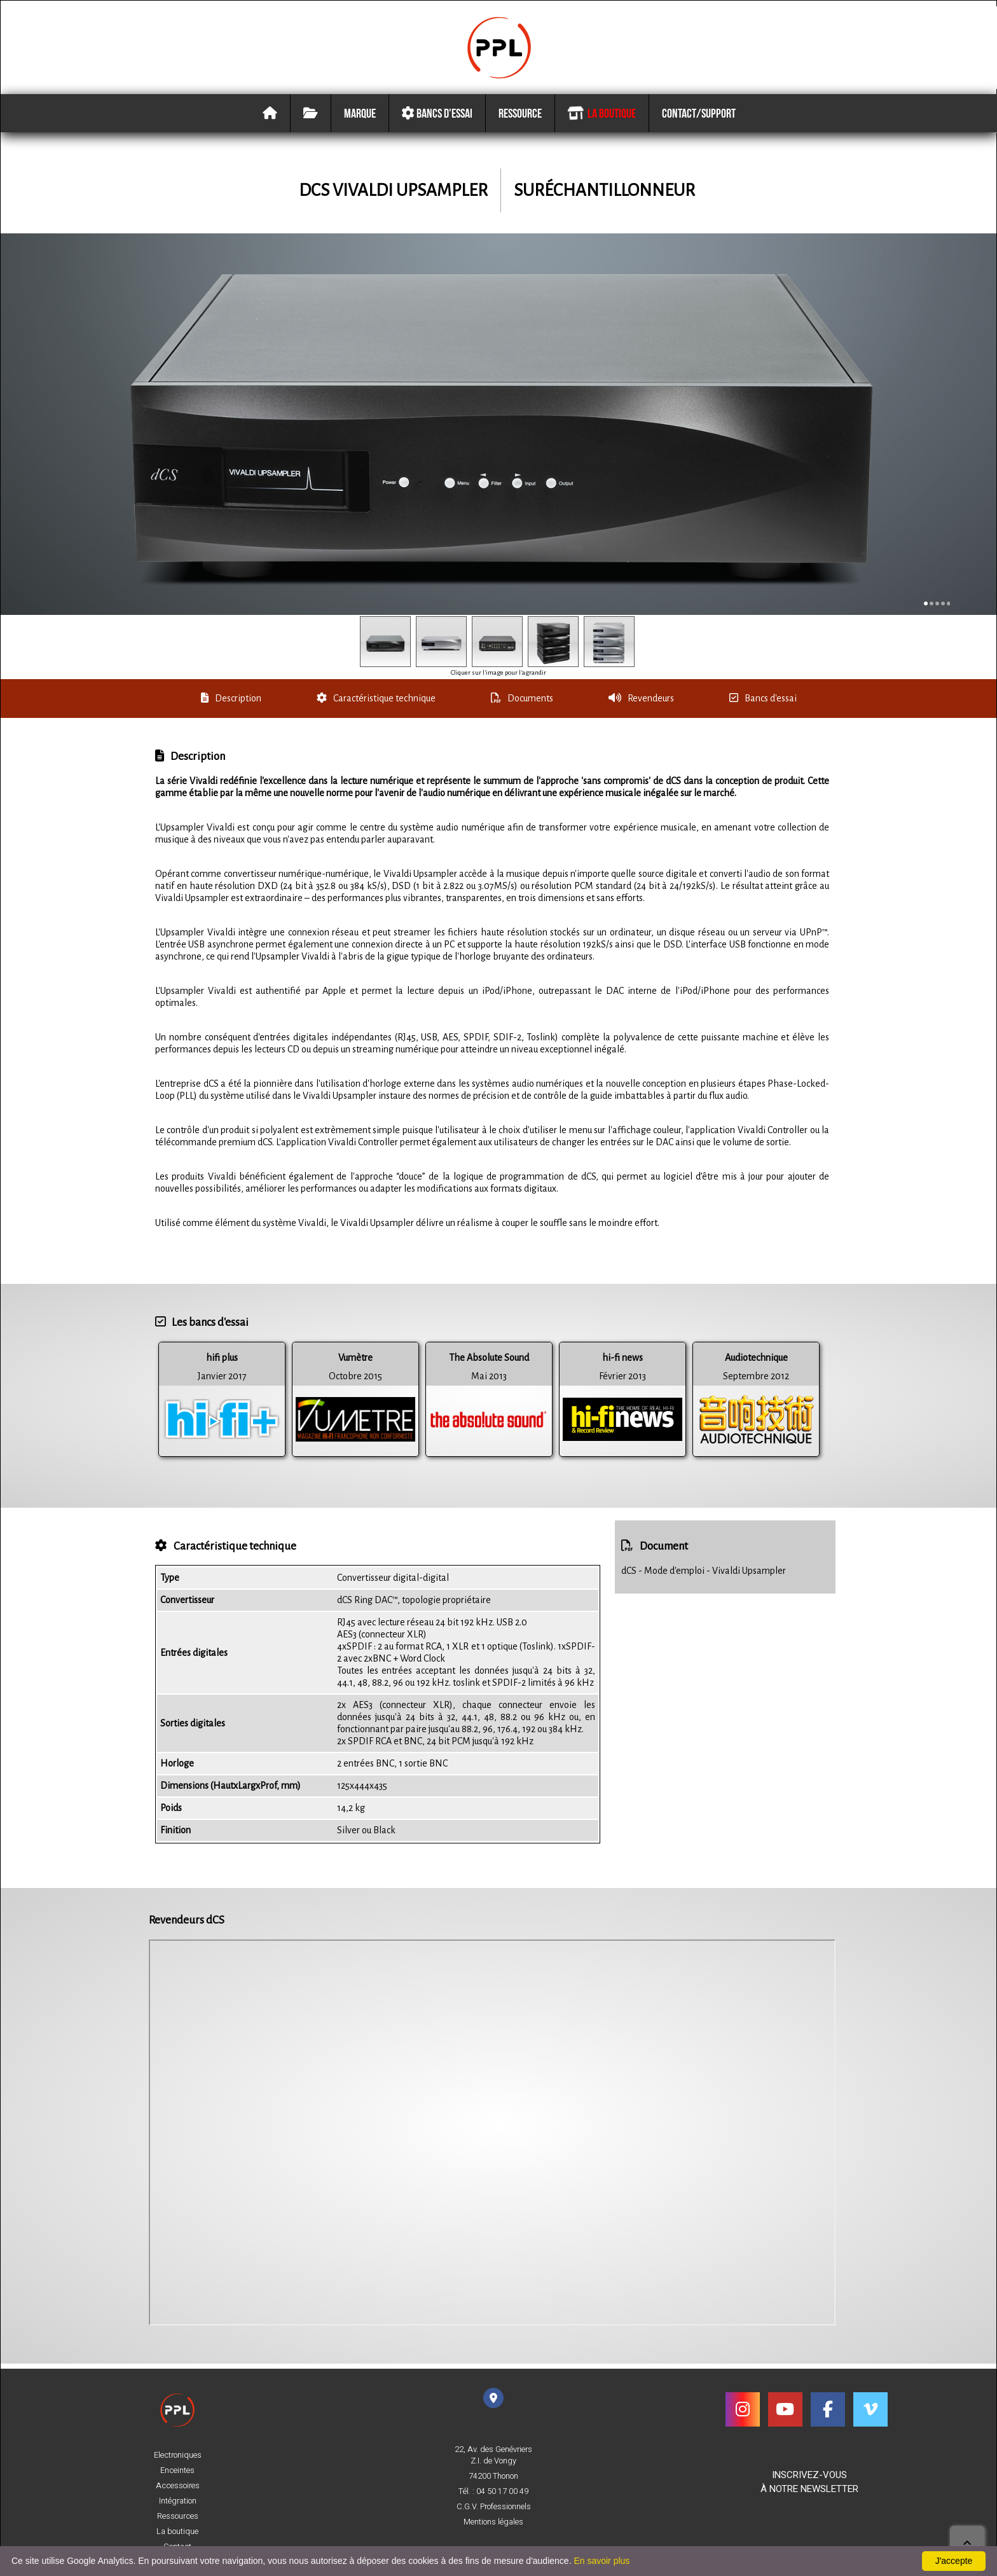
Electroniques (178, 2455)
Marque (360, 120)
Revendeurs (641, 703)
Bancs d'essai (436, 120)
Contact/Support (699, 120)
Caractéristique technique (376, 703)
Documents (522, 703)
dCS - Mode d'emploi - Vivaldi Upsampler (703, 1576)
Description (231, 703)
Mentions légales (493, 2522)
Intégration (177, 2501)
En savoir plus (601, 2561)
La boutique (601, 120)
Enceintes (177, 2470)
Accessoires (178, 2485)
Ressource (520, 120)
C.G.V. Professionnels (494, 2506)
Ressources (177, 2516)
